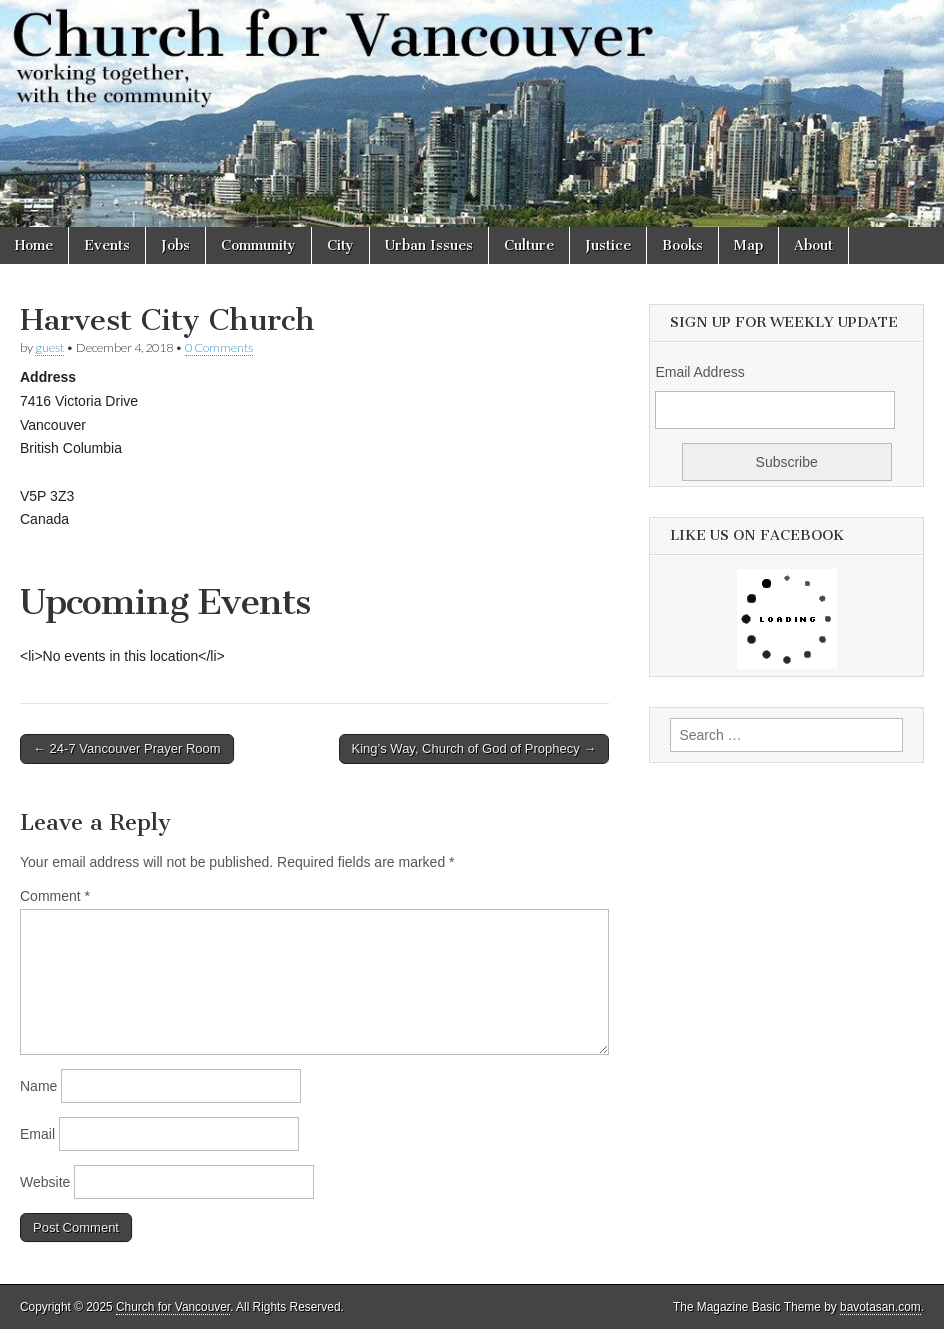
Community (258, 245)
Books (682, 245)
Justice (608, 245)
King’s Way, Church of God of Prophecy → (474, 748)
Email (37, 1134)
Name (38, 1086)
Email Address (699, 372)
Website (45, 1182)
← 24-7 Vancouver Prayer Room (127, 748)
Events (107, 245)
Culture (529, 245)
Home (34, 245)
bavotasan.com (880, 1307)
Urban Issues (429, 245)
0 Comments (219, 347)
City (340, 245)
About (813, 245)
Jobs (175, 245)
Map (748, 245)
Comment (55, 896)
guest (49, 347)
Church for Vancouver (173, 1307)
